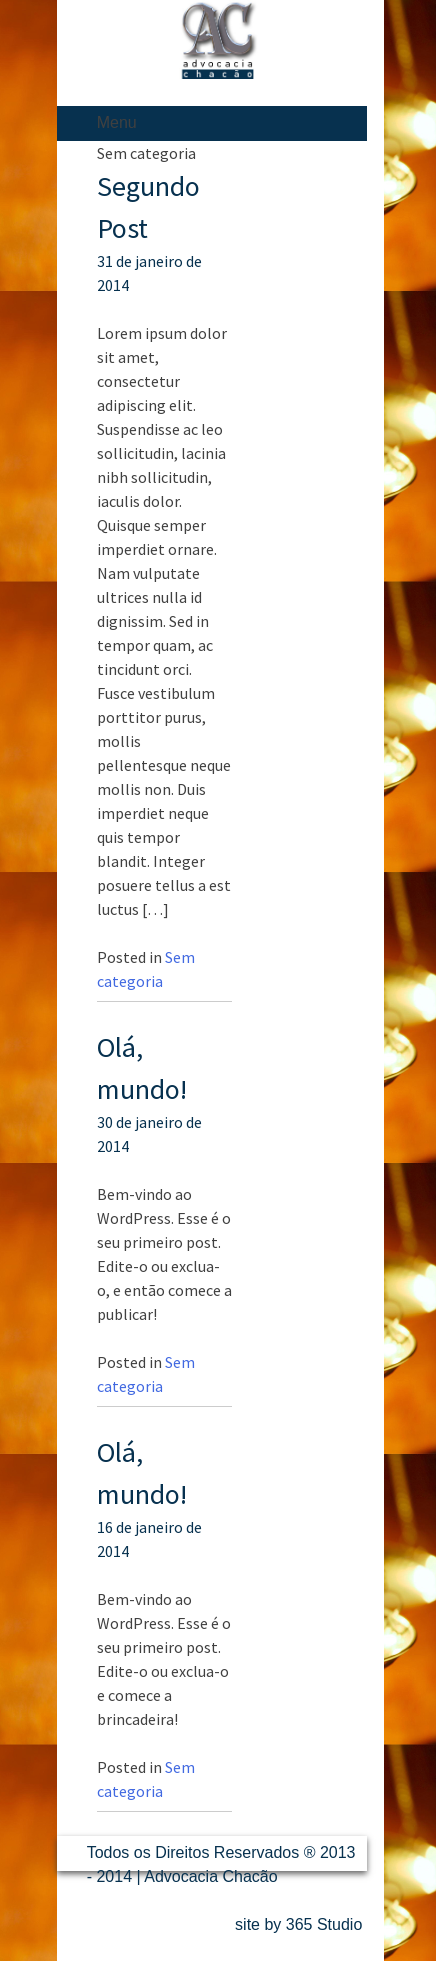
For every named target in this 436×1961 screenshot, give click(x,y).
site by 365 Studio (298, 1924)
